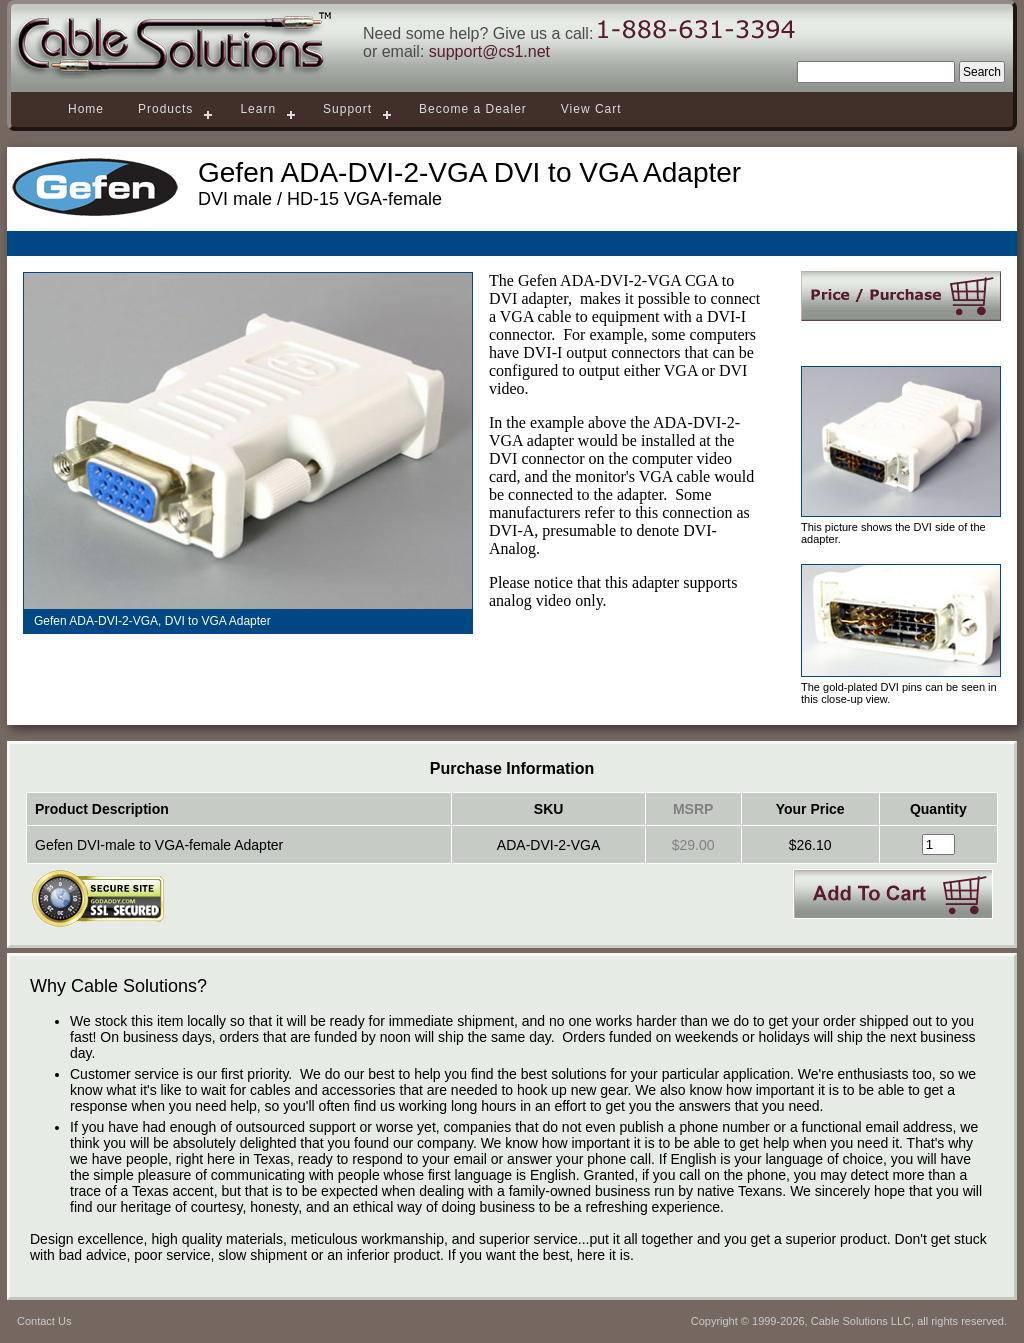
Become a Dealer (473, 109)
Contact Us (44, 1321)
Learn (258, 109)
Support (347, 109)
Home (86, 109)
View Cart (591, 109)
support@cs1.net (489, 51)
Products (165, 109)
